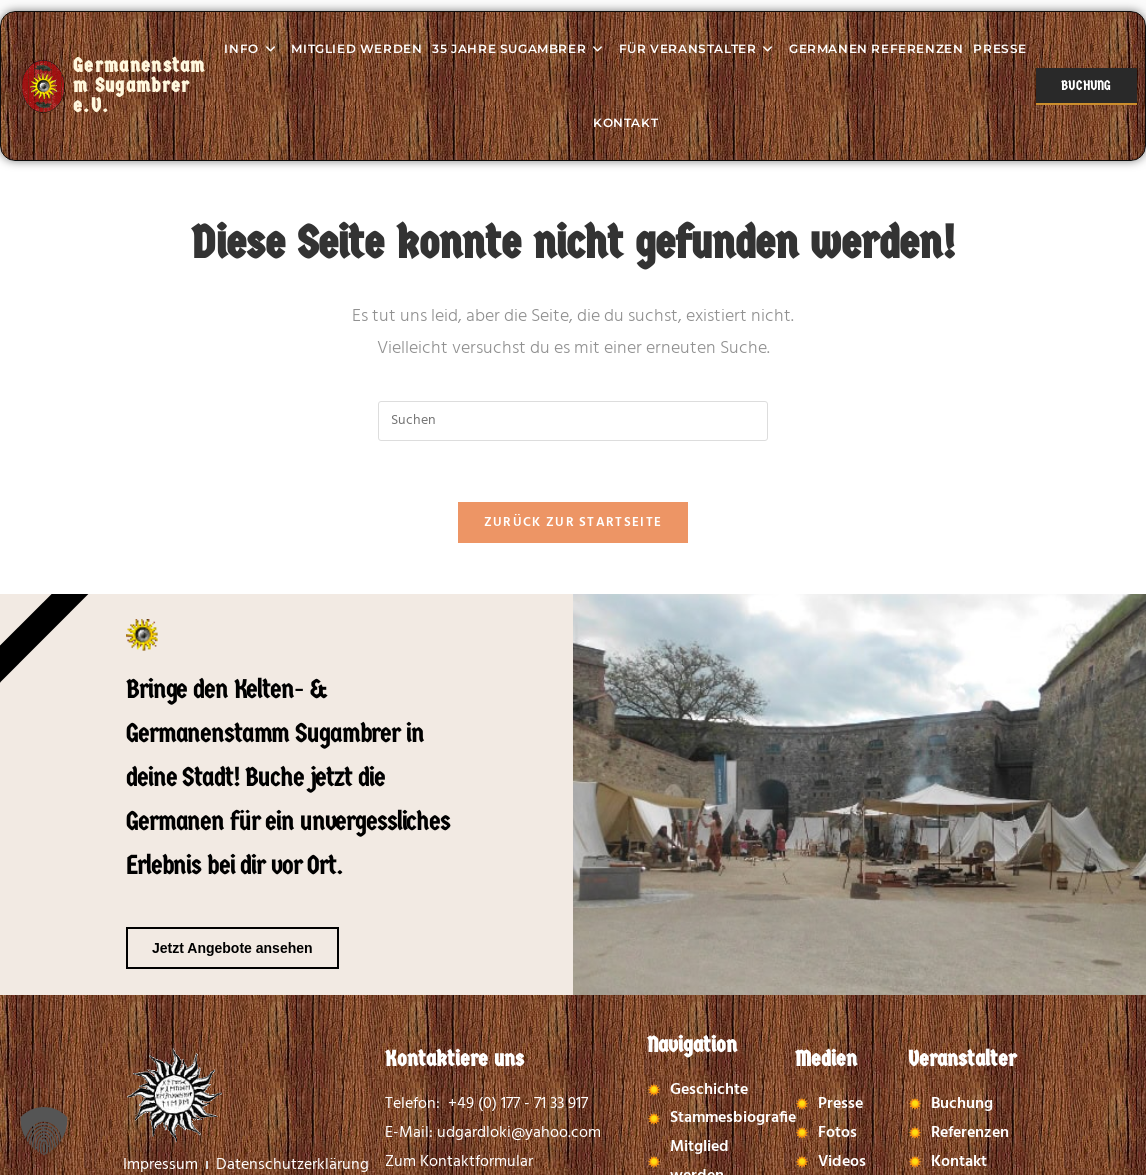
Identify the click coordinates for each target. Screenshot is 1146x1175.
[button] (44, 1131)
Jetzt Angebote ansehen (232, 948)
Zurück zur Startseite (573, 522)
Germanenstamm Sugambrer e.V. (139, 85)
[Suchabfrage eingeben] (573, 421)
